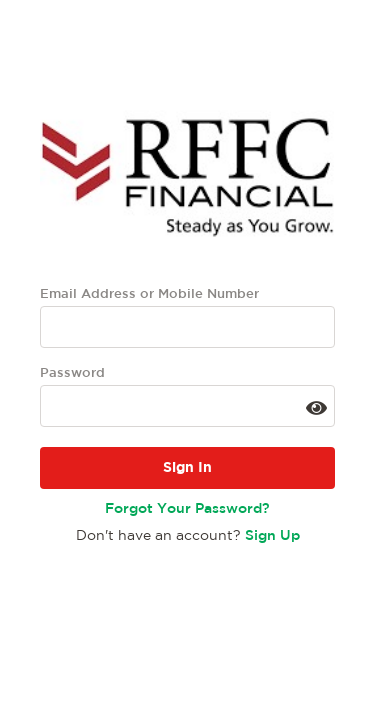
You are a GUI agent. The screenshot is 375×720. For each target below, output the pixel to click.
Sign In (187, 468)
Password (72, 373)
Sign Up (272, 536)
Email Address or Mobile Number (149, 294)
